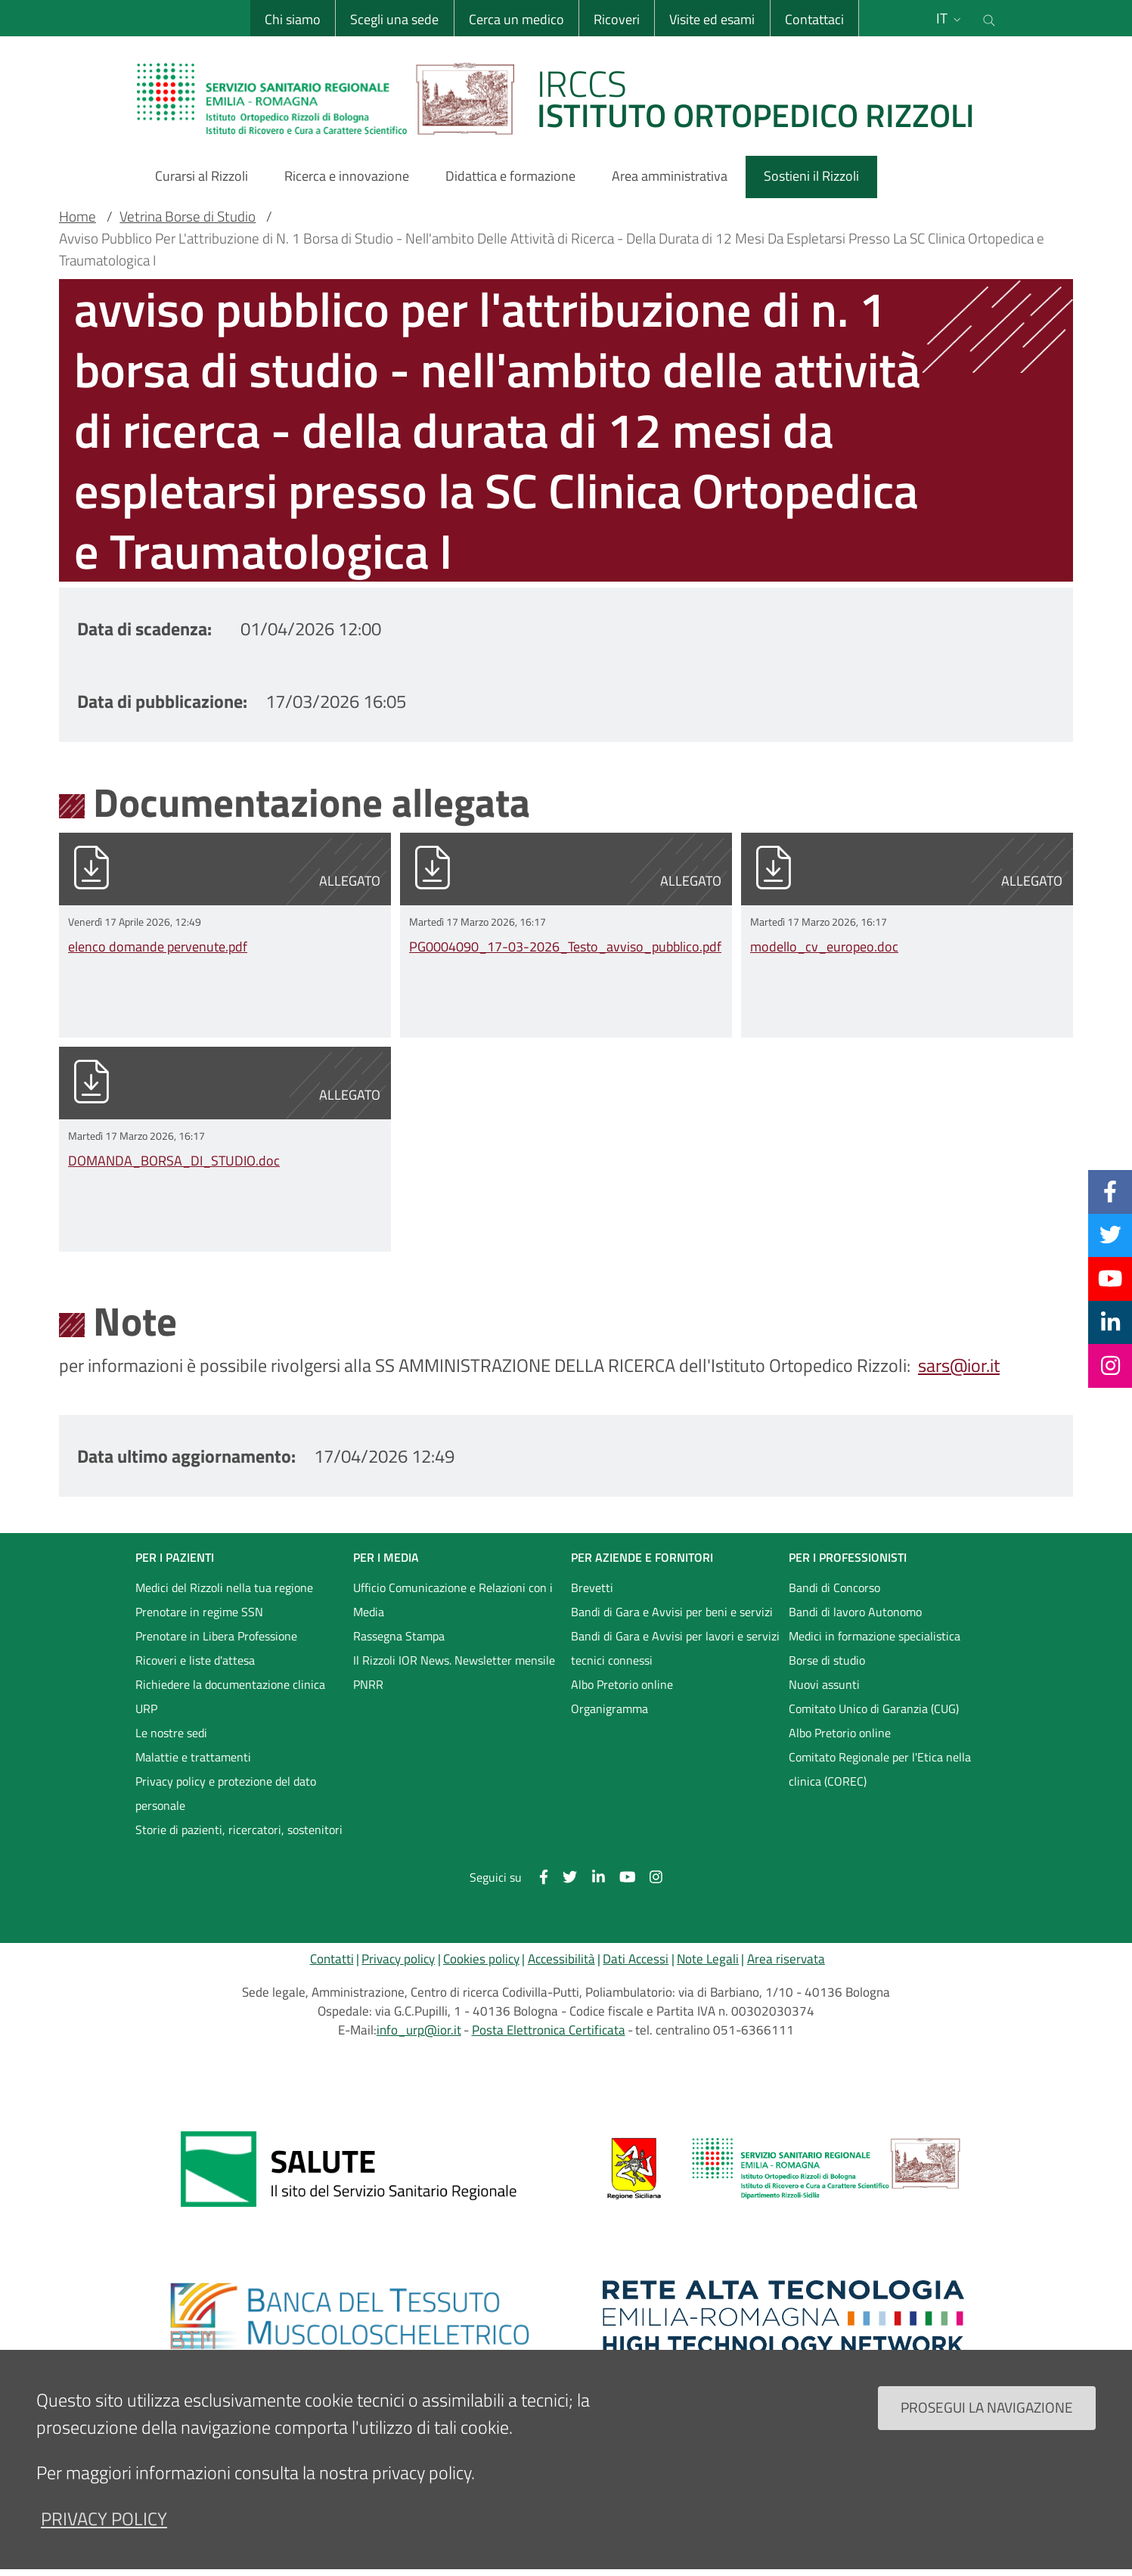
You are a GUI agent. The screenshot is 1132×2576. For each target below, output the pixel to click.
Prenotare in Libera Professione (216, 1636)
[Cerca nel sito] (989, 18)
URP (146, 1708)
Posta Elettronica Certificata (548, 2030)
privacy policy (104, 2518)
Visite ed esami (712, 19)
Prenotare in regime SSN (199, 1612)
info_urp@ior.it (419, 2030)
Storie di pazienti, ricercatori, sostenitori (239, 1829)
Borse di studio (827, 1660)
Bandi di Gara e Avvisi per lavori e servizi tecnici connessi (675, 1648)
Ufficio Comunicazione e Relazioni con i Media (453, 1599)
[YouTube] (1110, 1278)
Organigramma (609, 1708)
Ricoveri (617, 19)
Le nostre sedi (171, 1733)
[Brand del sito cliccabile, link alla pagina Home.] (565, 98)
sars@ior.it (959, 1365)
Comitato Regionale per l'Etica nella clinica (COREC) (880, 1769)
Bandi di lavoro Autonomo (855, 1612)
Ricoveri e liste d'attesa (195, 1660)
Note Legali (708, 1959)
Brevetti (592, 1587)
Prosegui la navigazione (987, 2407)
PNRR (368, 1684)
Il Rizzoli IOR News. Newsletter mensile (454, 1660)
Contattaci (813, 19)
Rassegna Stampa (399, 1636)
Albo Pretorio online (622, 1684)
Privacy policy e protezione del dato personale (225, 1793)
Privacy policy (398, 1959)
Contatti (332, 1959)
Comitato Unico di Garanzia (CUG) (874, 1708)
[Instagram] (1110, 1365)
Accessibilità (561, 1959)
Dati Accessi (635, 1959)
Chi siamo (293, 19)
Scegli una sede (394, 19)
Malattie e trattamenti (193, 1757)
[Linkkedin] (1110, 1322)
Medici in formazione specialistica (874, 1636)
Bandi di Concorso (834, 1587)
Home (77, 216)
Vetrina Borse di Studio (187, 216)
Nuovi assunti (824, 1684)
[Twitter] (1110, 1235)
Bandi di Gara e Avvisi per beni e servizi (672, 1612)
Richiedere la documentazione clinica (230, 1684)
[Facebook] (1110, 1191)
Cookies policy (481, 1959)
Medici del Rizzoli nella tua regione (224, 1587)
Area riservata (786, 1959)
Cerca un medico (515, 19)
